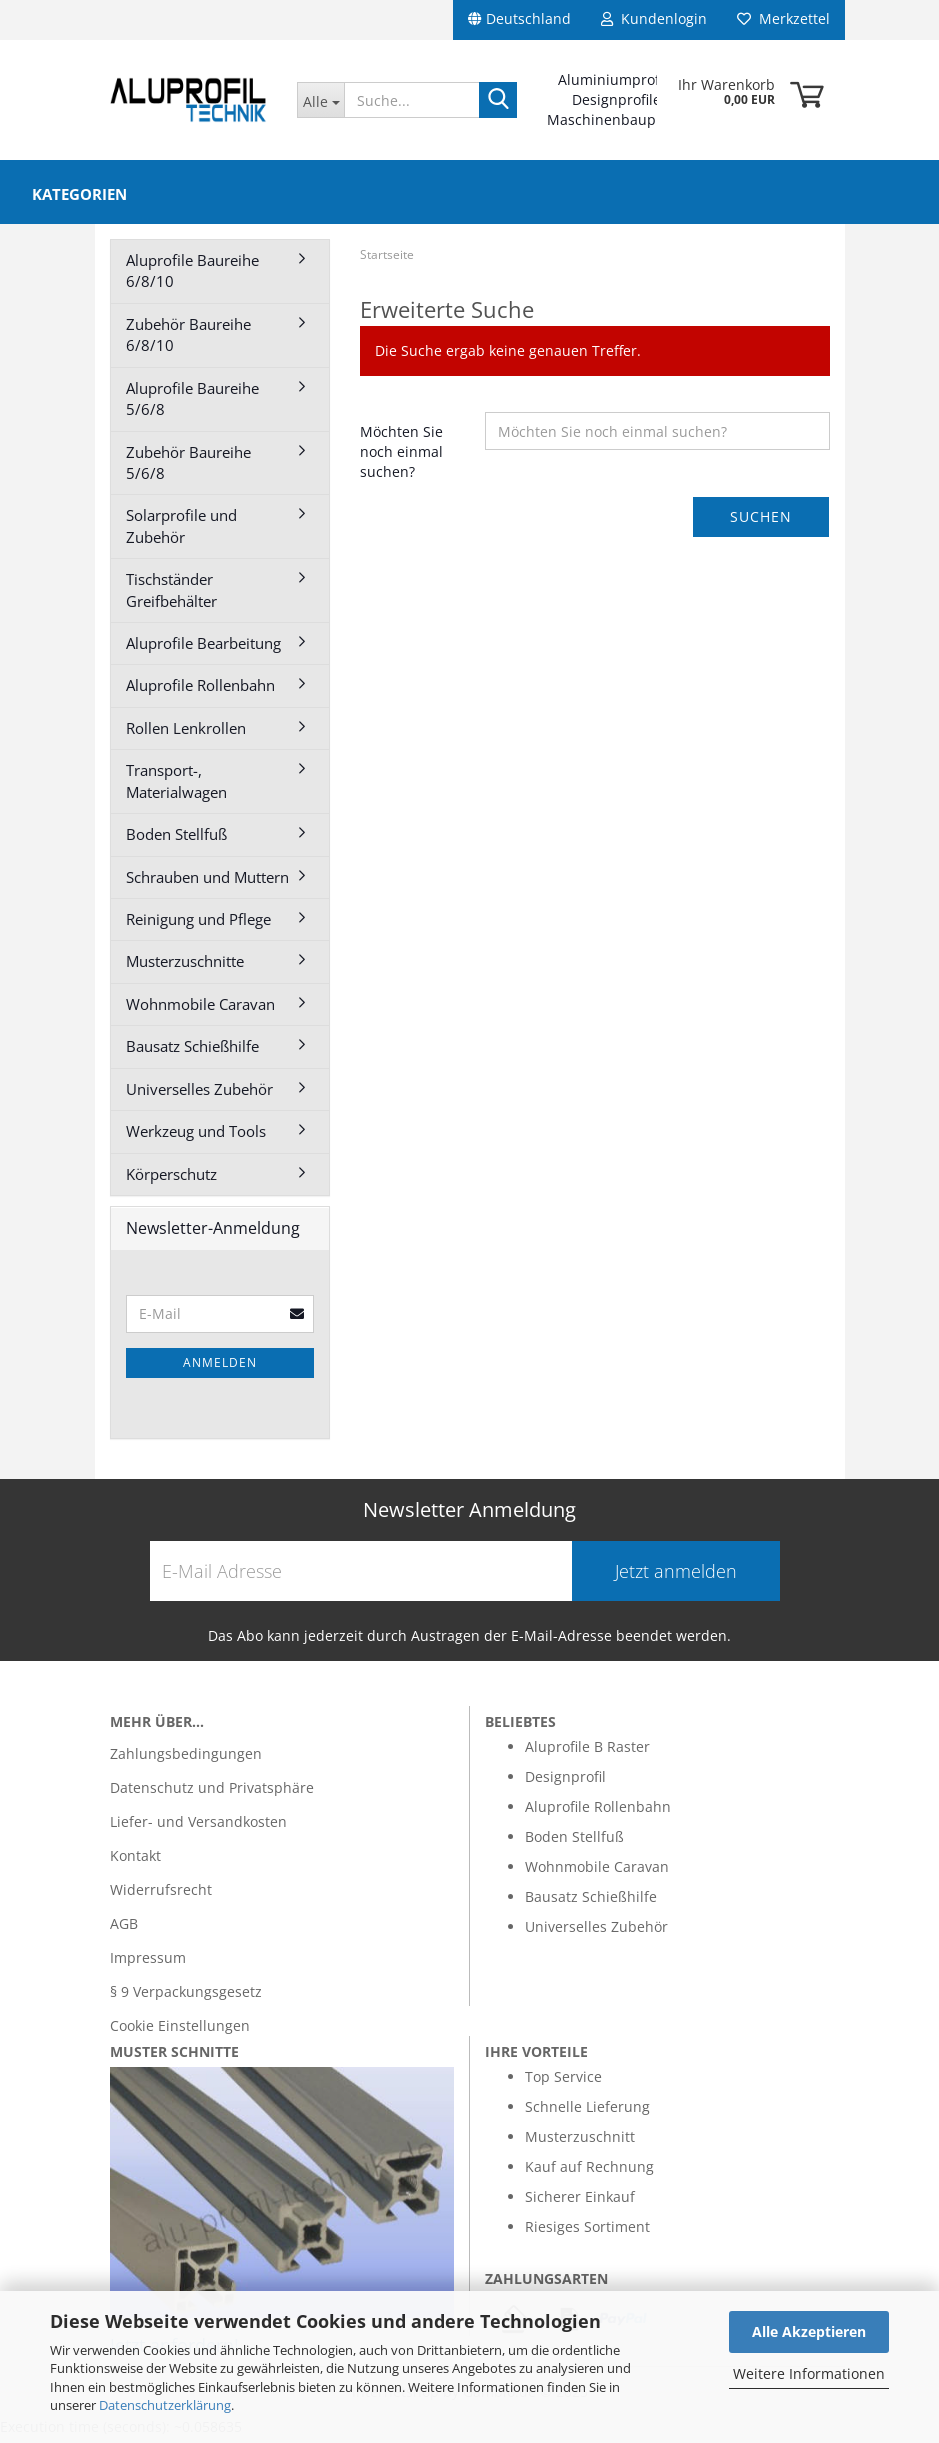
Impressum (148, 1963)
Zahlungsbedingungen (186, 1759)
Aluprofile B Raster (587, 1752)
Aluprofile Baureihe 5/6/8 (192, 404)
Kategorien (79, 194)
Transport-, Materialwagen (176, 786)
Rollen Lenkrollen (186, 734)
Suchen (761, 522)
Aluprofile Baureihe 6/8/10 (192, 276)
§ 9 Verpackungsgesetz (186, 1997)
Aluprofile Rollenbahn (200, 691)
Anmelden (220, 1368)
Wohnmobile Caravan (200, 1010)
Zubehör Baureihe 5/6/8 (188, 468)
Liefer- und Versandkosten (198, 1827)
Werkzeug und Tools (196, 1137)
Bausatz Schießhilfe (192, 1052)
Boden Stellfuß (176, 840)
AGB (124, 1929)
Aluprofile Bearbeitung (203, 649)
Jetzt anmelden (676, 1577)
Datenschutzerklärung (165, 2405)
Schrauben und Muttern (207, 883)
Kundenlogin (654, 18)
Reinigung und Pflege (198, 925)
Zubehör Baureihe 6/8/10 (188, 340)
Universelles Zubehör (199, 1095)
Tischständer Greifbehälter (171, 595)
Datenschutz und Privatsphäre (212, 1793)
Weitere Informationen (809, 2373)
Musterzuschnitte (185, 967)
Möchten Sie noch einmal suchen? (401, 457)
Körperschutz (171, 1180)
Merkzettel (783, 18)
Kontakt (135, 1861)
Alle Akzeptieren (809, 2331)
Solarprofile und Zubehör (181, 531)
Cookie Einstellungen (180, 2031)
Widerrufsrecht (161, 1895)
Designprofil (565, 1782)
